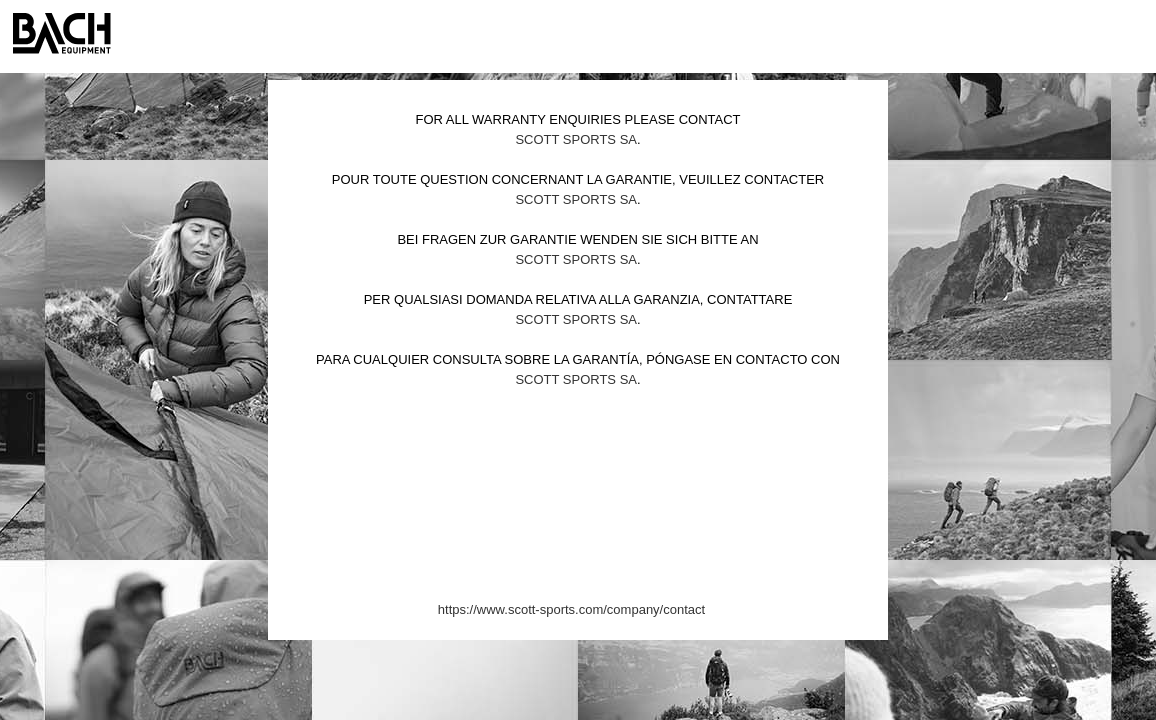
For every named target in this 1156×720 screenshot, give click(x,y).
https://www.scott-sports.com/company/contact (571, 609)
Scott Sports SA (576, 139)
